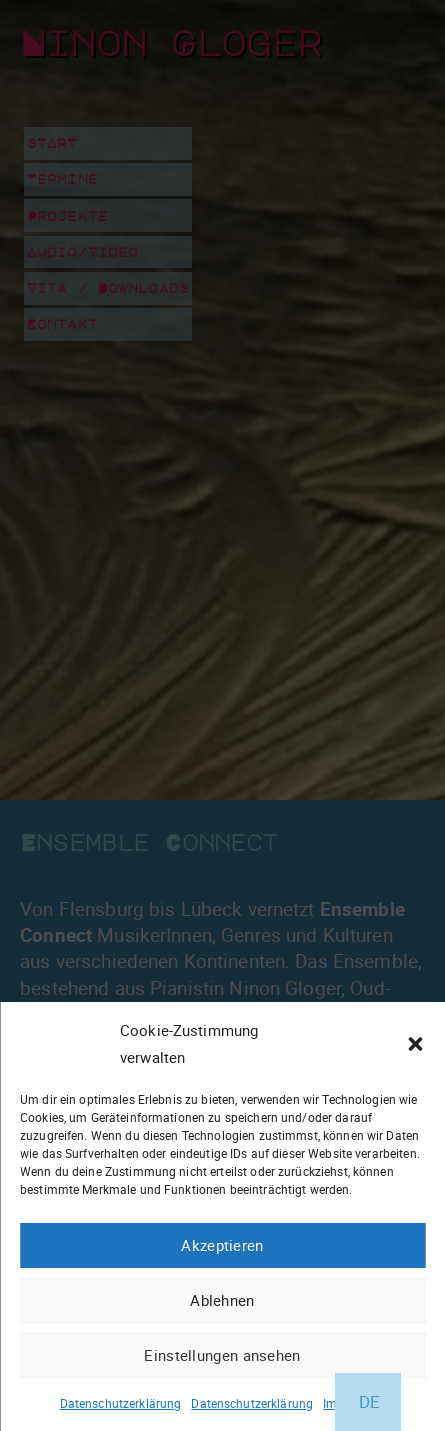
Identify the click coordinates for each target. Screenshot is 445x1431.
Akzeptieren (222, 1245)
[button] (415, 1044)
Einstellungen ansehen (222, 1355)
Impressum (354, 1403)
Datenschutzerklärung (121, 1403)
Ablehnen (222, 1300)
